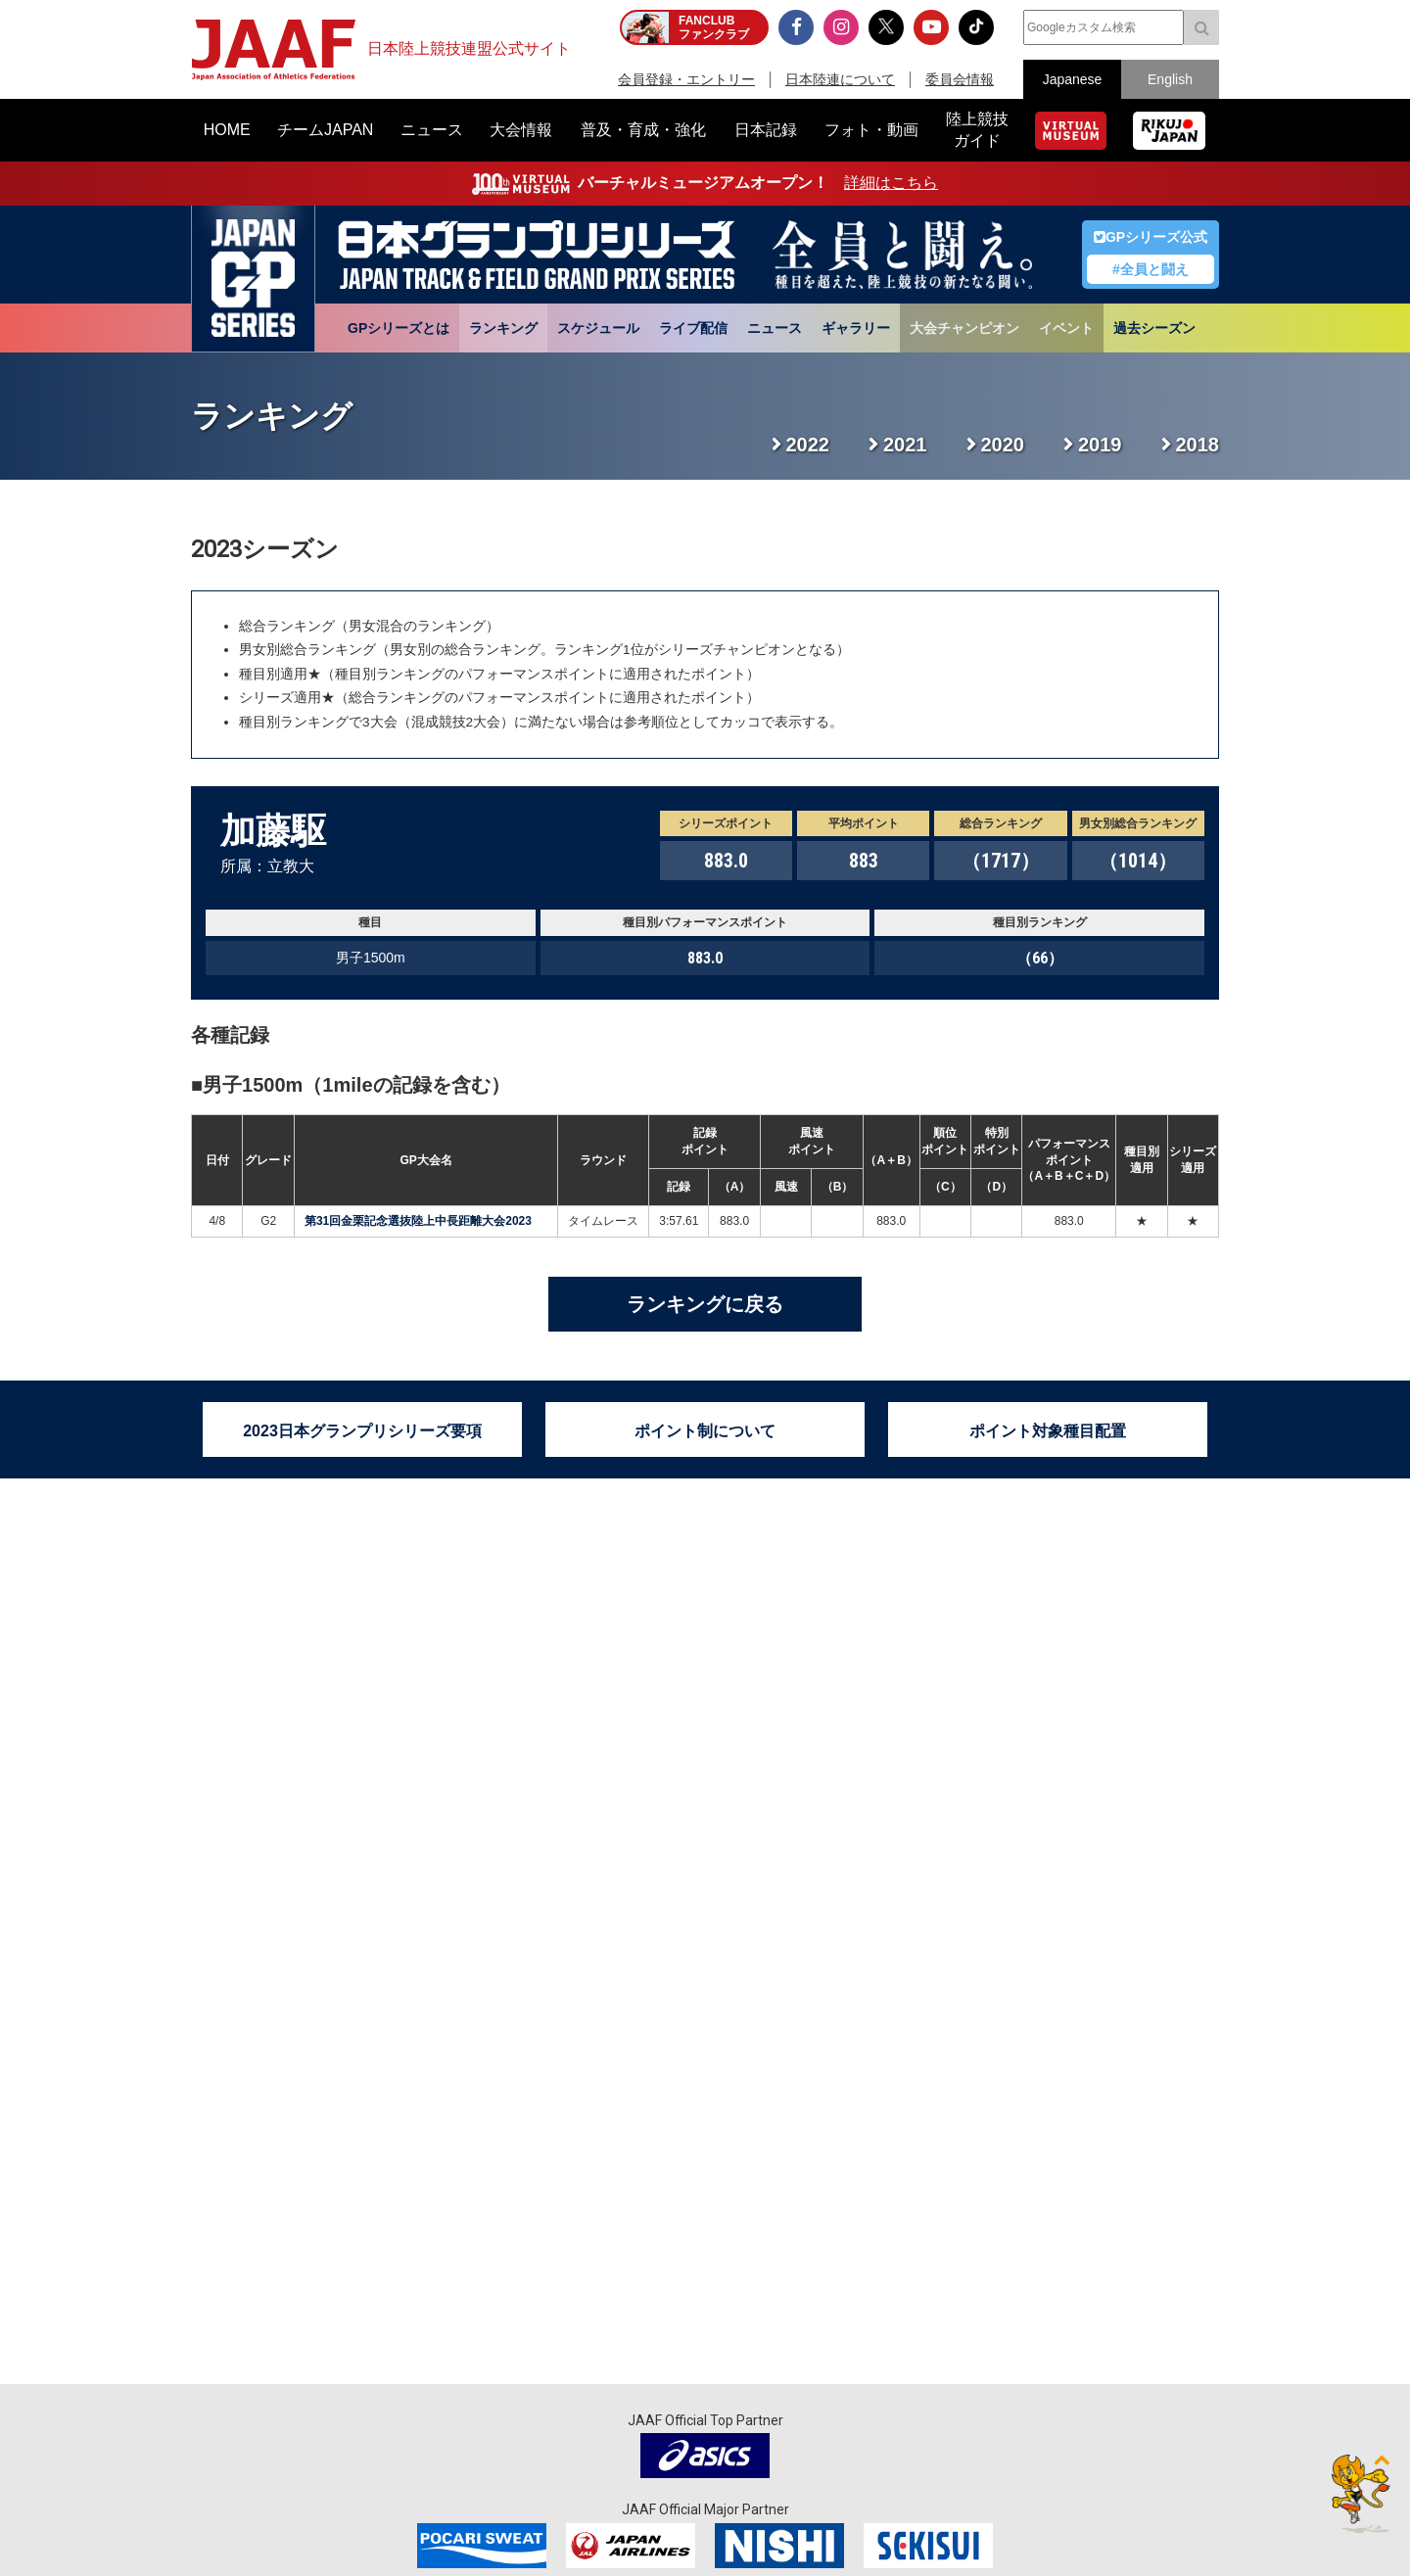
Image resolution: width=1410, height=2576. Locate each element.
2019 (1100, 444)
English (1170, 79)
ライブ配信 (693, 328)
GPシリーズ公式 (1150, 237)
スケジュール (598, 328)
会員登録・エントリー (686, 79)
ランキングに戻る (705, 1304)
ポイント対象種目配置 (1047, 1431)
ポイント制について (705, 1431)
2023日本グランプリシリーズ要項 (362, 1431)
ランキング (503, 328)
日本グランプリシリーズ (253, 279)
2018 (1198, 444)
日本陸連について (840, 79)
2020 (1003, 444)
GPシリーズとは (398, 328)
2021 (905, 444)
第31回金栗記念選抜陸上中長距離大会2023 (418, 1221)
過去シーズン (1154, 328)
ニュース (774, 328)
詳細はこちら (891, 182)
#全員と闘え (1150, 269)
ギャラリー (856, 328)
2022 (808, 444)
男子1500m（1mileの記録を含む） (356, 1085)
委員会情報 (959, 79)
